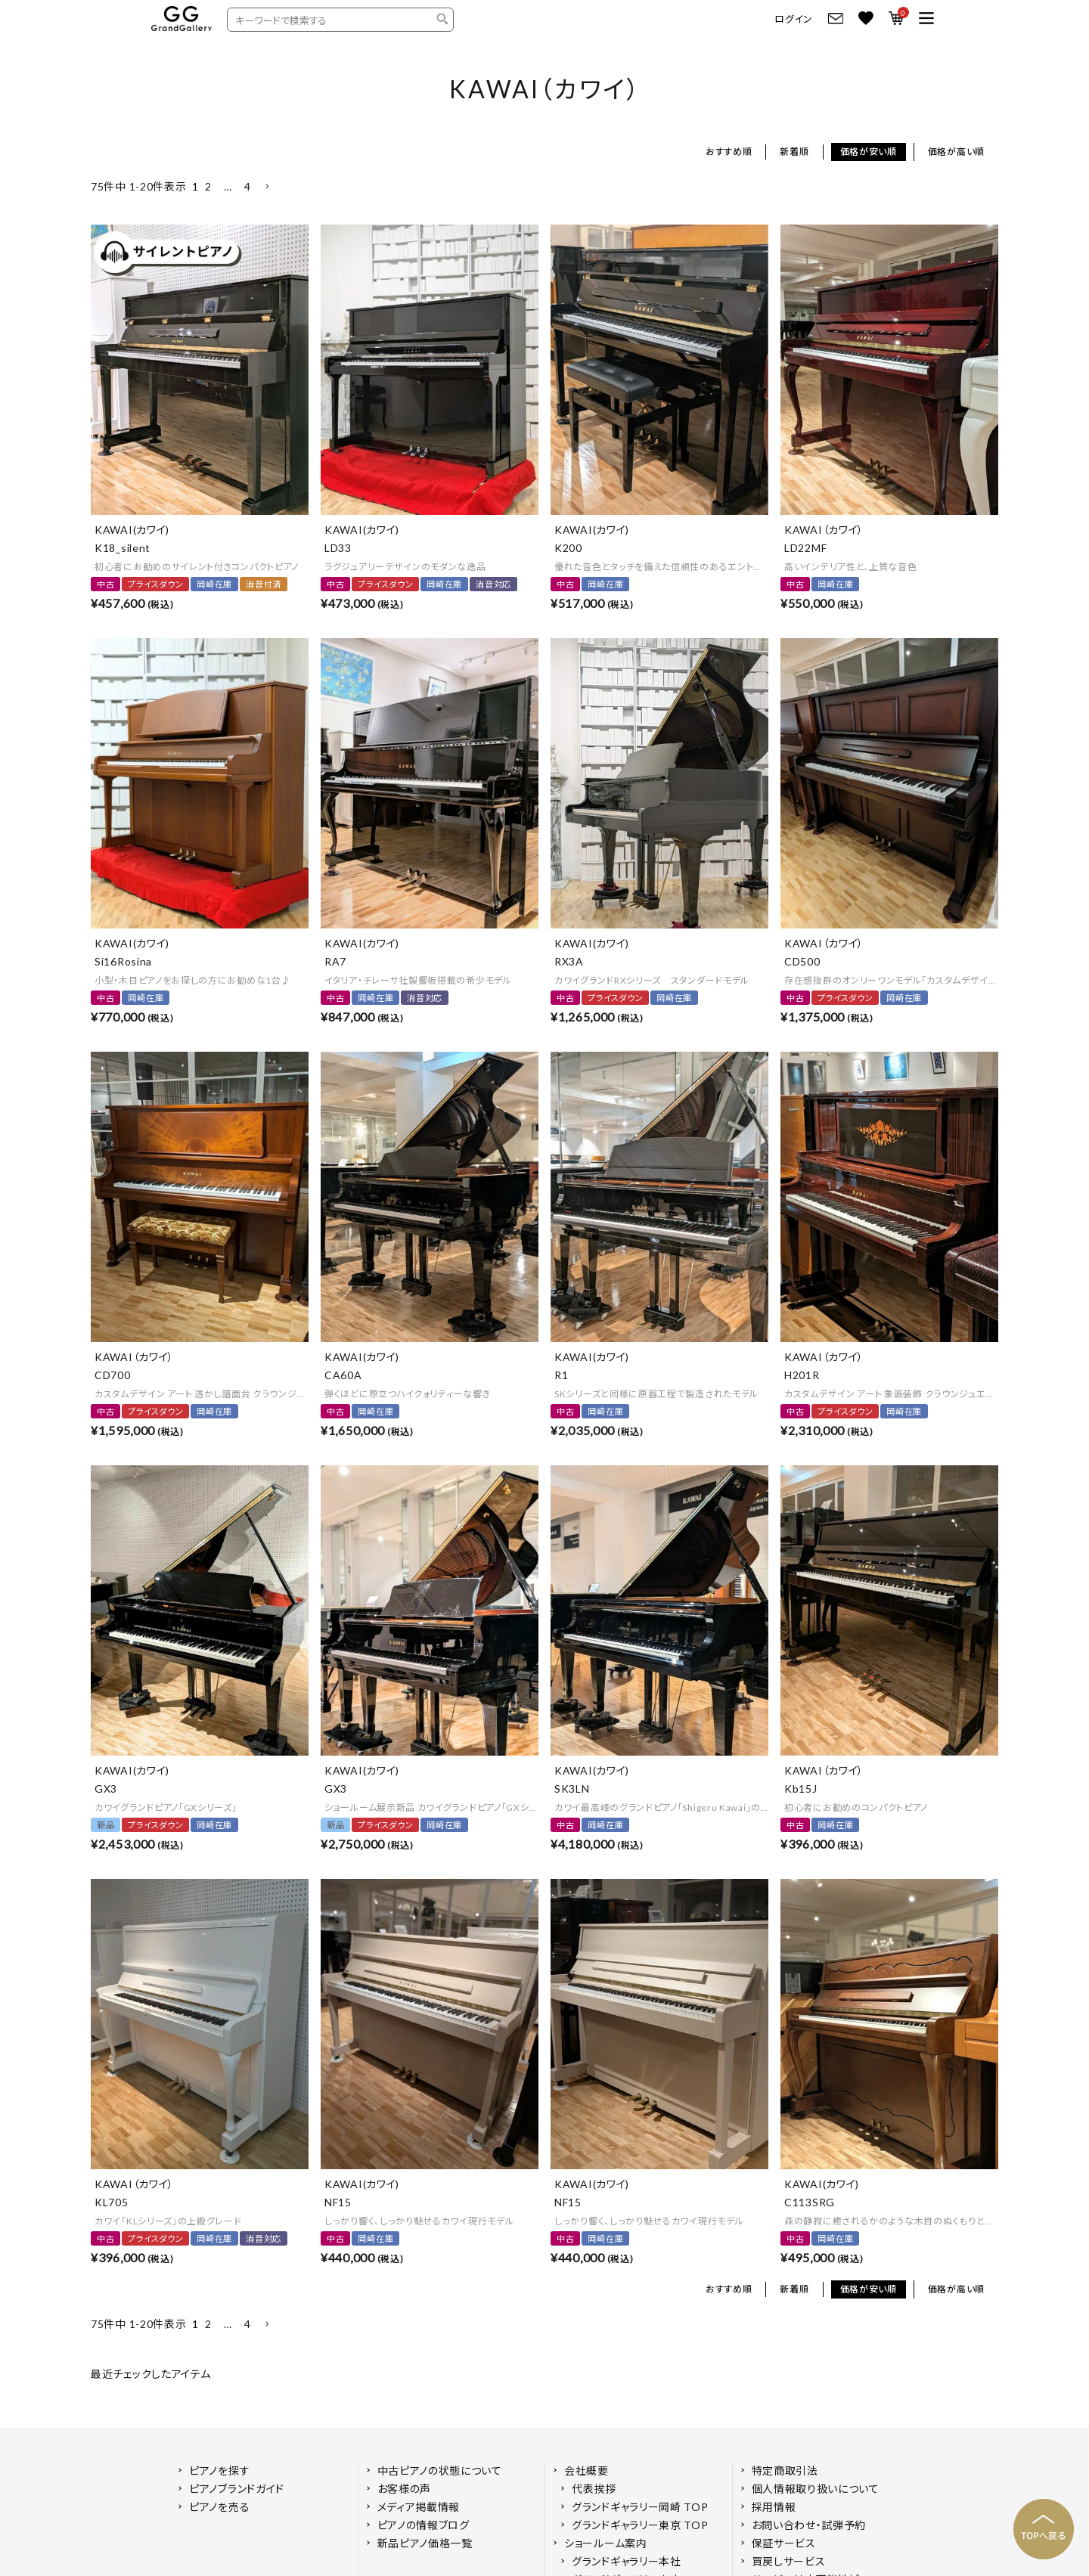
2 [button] (208, 186)
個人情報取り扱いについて (816, 2488)
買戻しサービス (789, 2561)
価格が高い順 (956, 151)
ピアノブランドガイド (236, 2488)
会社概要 (586, 2470)
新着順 (794, 151)
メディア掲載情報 (419, 2506)
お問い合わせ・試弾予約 (809, 2525)
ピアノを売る (219, 2506)
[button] (267, 187)
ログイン (793, 19)
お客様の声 (404, 2488)
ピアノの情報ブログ (423, 2525)
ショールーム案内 (605, 2543)
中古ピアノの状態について (439, 2470)
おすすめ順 (729, 151)
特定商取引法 (785, 2470)
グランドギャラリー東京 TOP (640, 2525)
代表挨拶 (594, 2488)
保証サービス (784, 2543)
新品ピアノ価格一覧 (425, 2543)
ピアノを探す (219, 2470)
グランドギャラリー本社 (626, 2561)
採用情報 (774, 2506)
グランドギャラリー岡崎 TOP (640, 2506)
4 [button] (247, 186)
